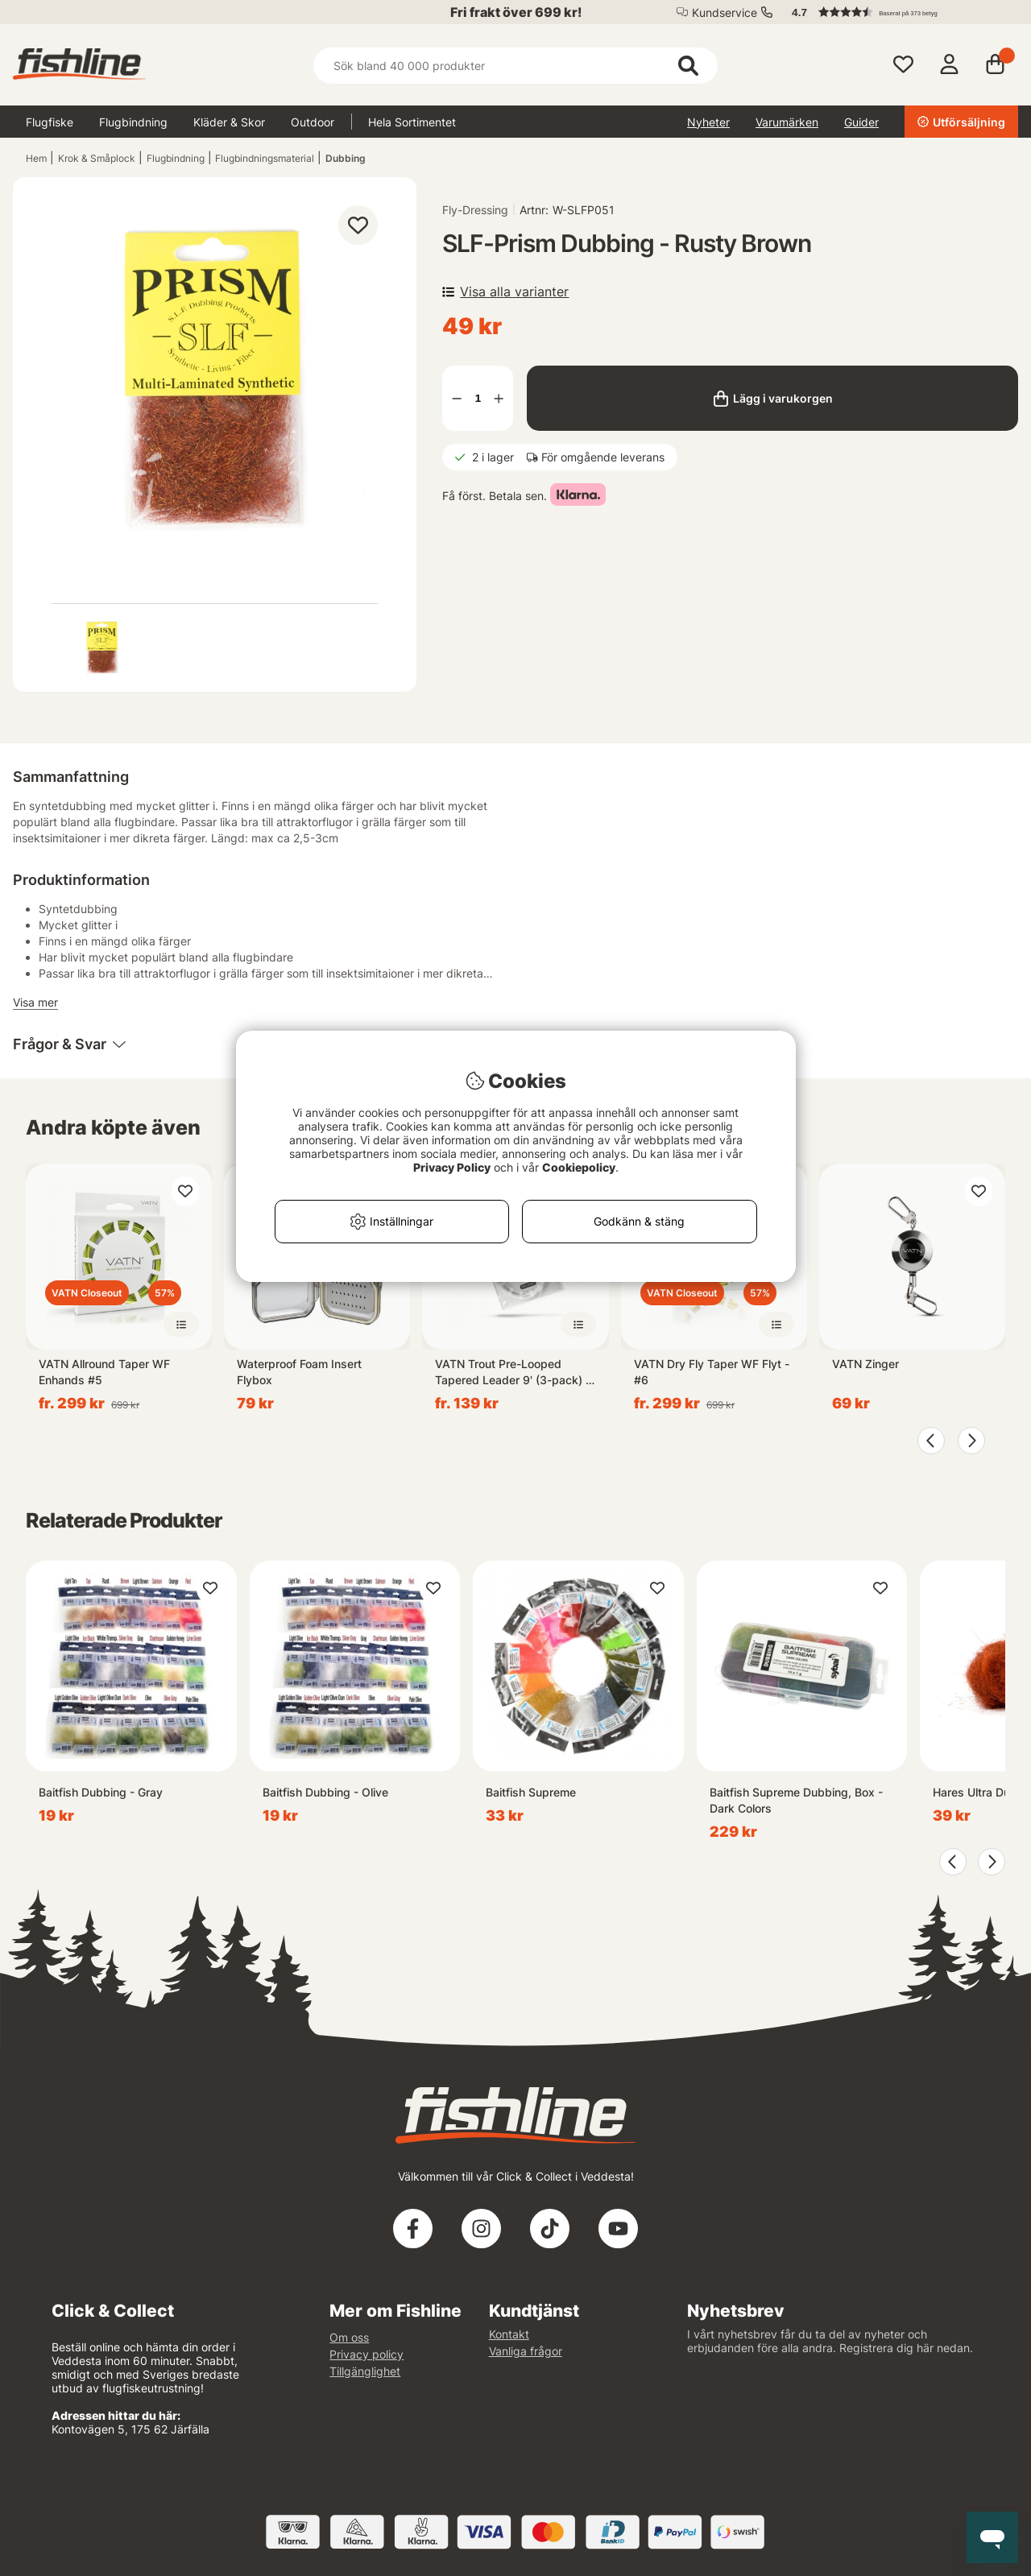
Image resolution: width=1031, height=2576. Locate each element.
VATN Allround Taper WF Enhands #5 (104, 1372)
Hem (36, 158)
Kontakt (509, 2334)
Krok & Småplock (96, 158)
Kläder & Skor (229, 122)
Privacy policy (366, 2354)
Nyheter (708, 122)
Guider (861, 122)
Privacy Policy (452, 1167)
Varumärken (787, 122)
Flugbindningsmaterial (264, 158)
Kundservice (724, 12)
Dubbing (345, 158)
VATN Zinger (865, 1364)
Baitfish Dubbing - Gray (101, 1792)
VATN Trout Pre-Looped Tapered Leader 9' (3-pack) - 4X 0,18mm (512, 1372)
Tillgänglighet (364, 2371)
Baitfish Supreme (531, 1792)
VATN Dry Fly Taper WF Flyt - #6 (711, 1372)
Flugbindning (133, 122)
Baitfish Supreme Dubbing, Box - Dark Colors (796, 1800)
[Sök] (515, 66)
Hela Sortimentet (412, 122)
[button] (897, 12)
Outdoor (312, 122)
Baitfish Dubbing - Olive (325, 1792)
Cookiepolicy (578, 1167)
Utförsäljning (961, 122)
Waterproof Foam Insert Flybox (299, 1372)
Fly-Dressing (475, 210)
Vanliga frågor (525, 2351)
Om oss (349, 2337)
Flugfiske (49, 122)
